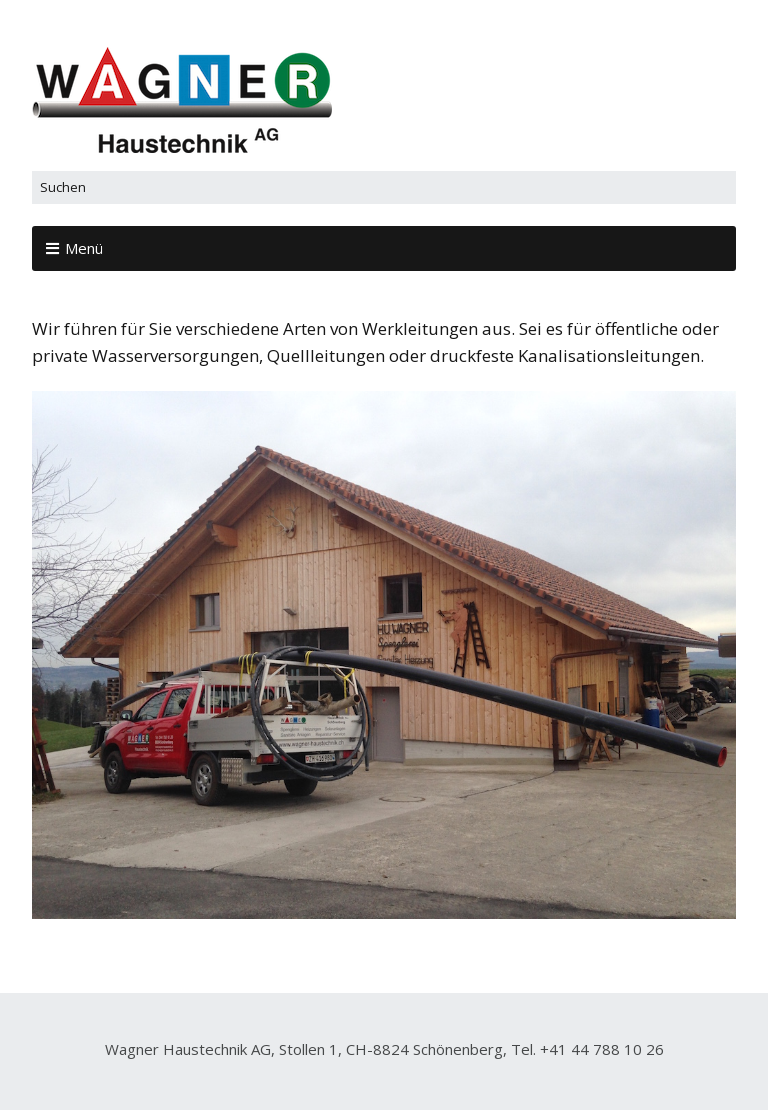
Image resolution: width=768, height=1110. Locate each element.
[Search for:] (384, 187)
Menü (84, 248)
